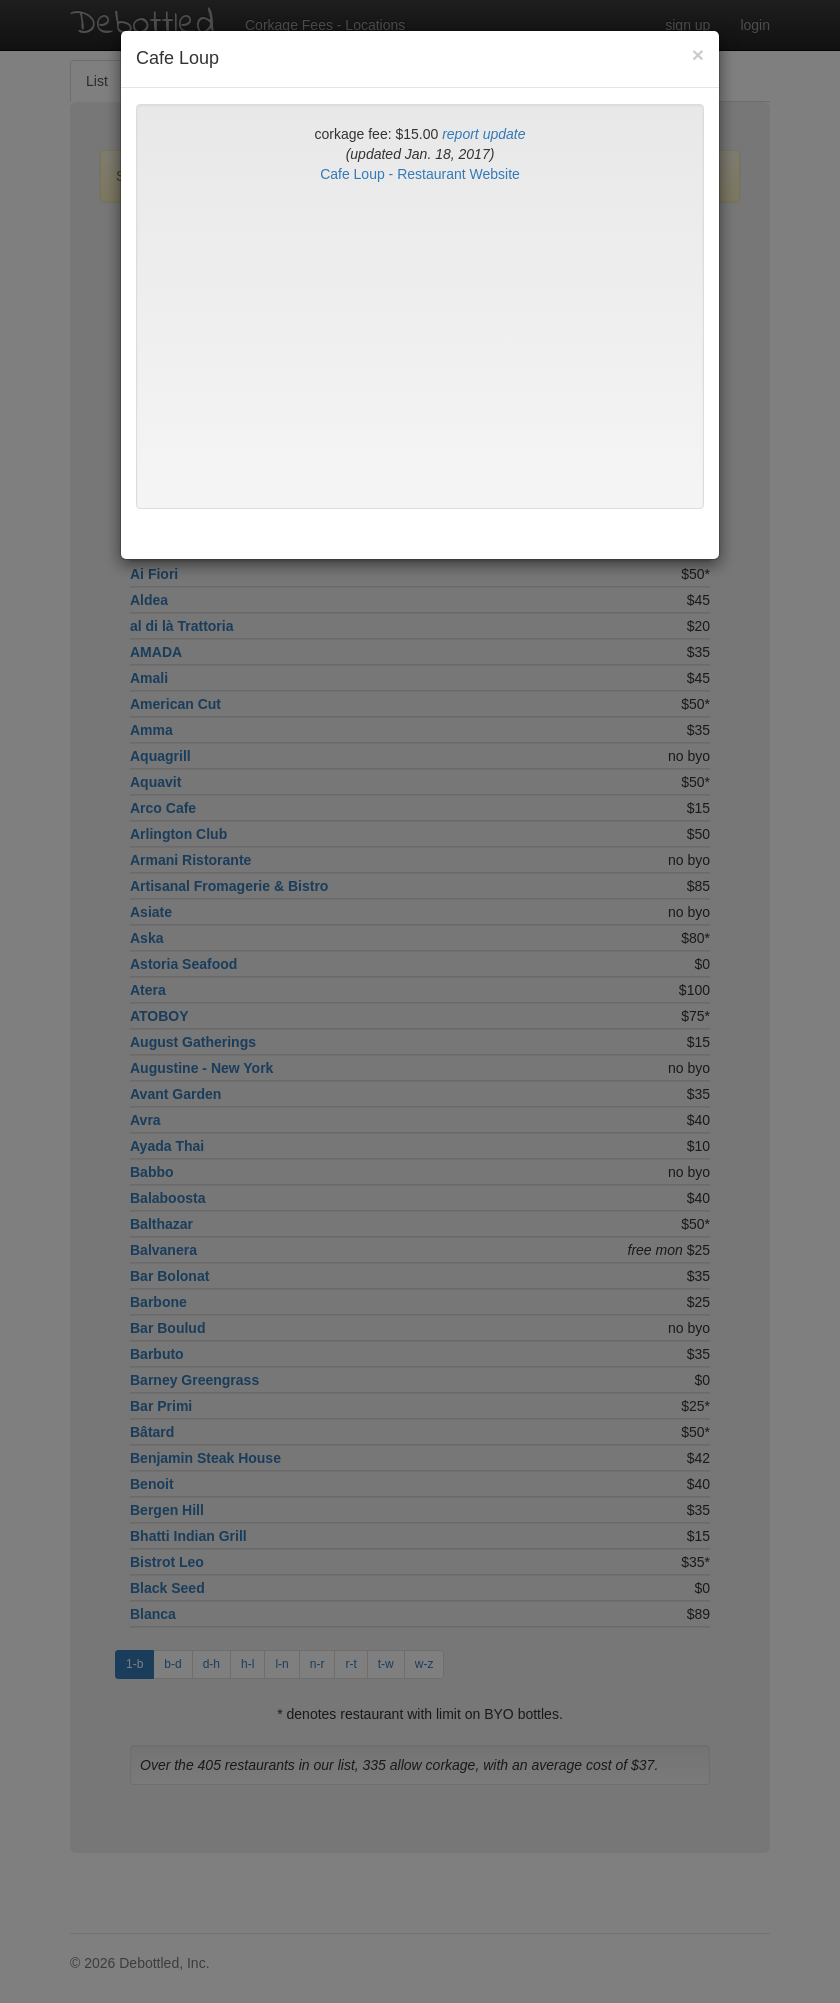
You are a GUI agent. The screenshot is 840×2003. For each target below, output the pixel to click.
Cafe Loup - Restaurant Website (420, 174)
